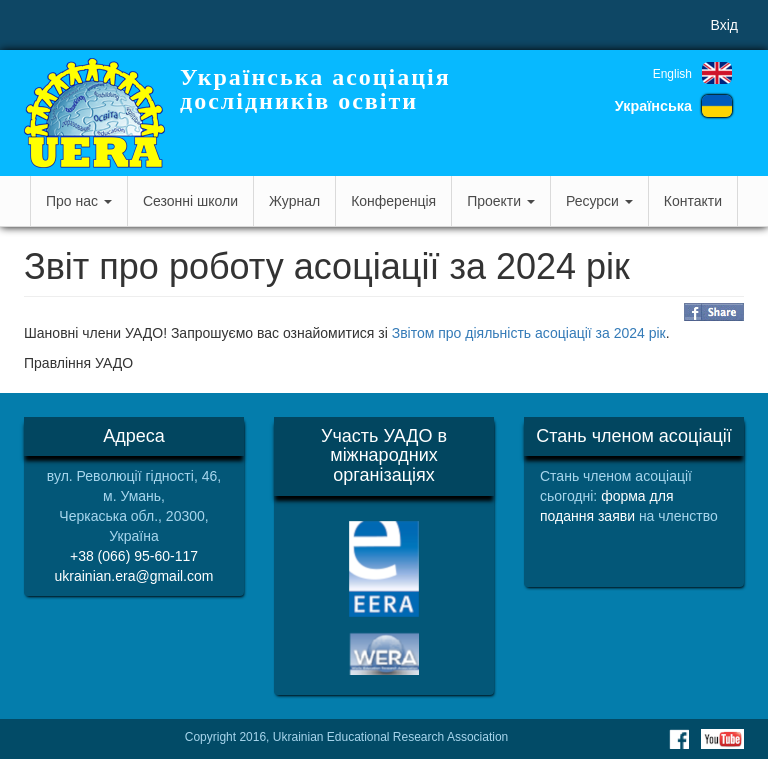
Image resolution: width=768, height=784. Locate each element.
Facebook (679, 739)
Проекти (501, 201)
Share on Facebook (714, 312)
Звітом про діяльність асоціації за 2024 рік (529, 333)
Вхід (724, 25)
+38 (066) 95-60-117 (134, 556)
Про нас (79, 201)
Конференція (393, 201)
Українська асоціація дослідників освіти (315, 89)
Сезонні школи (190, 201)
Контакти (693, 201)
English (672, 74)
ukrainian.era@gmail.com (134, 576)
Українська (653, 106)
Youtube (722, 739)
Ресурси (599, 201)
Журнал (294, 201)
